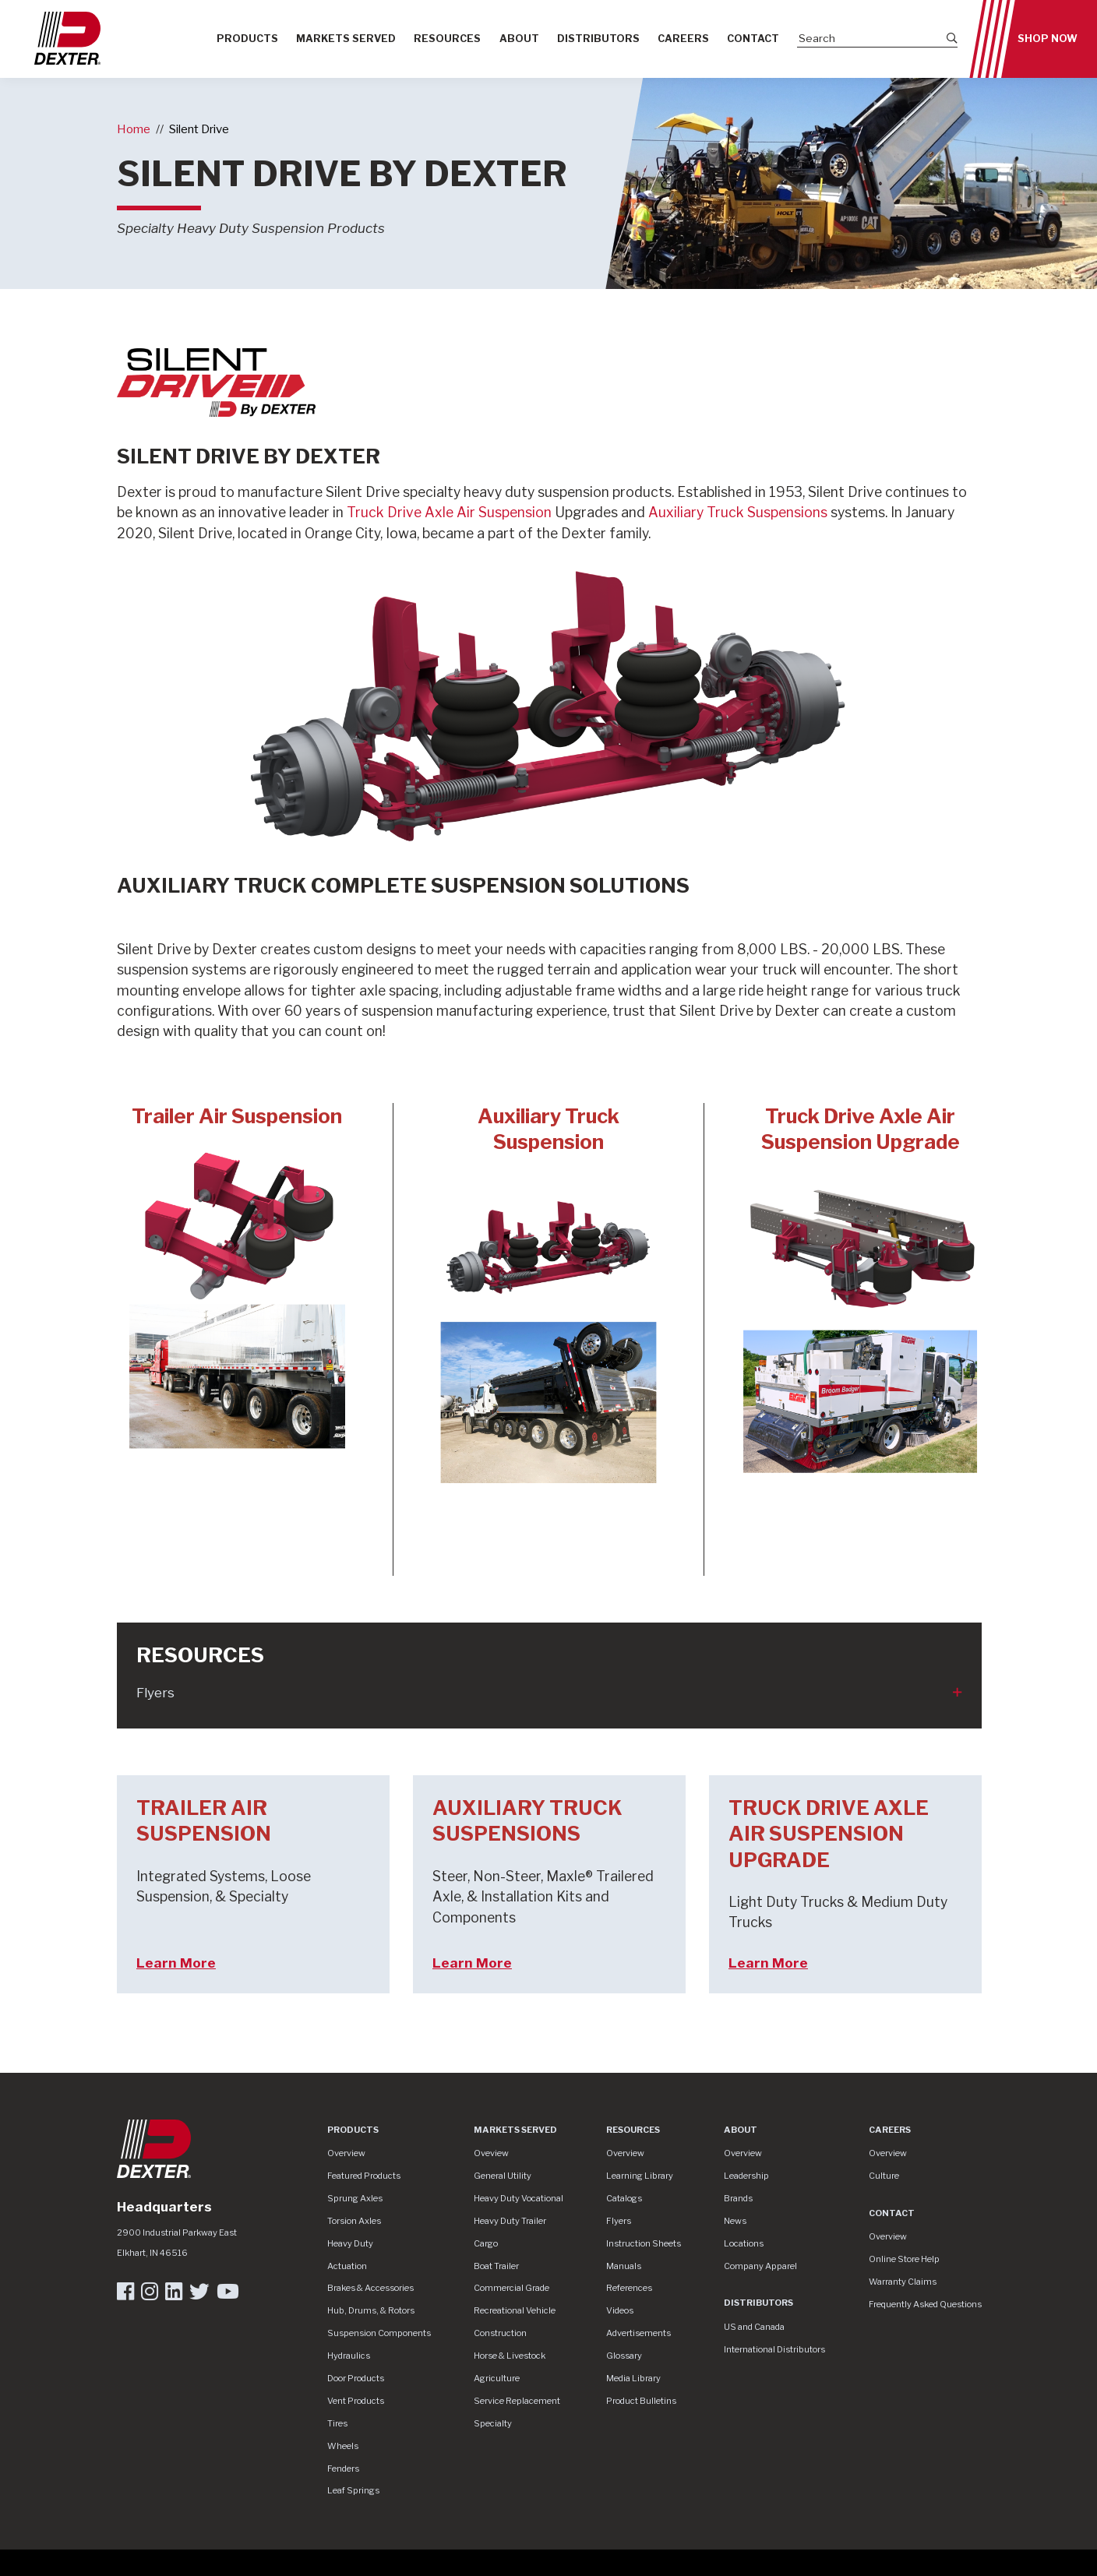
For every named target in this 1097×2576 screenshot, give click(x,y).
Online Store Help (904, 2259)
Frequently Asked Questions (925, 2304)
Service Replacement (517, 2400)
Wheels (342, 2445)
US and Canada (754, 2326)
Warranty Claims (903, 2281)
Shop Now (1048, 38)
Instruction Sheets (643, 2243)
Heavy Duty (350, 2243)
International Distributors (774, 2349)
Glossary (624, 2355)
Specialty (493, 2423)
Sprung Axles (355, 2198)
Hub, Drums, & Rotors (370, 2310)
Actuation (347, 2266)
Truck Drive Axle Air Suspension (451, 512)
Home (133, 129)
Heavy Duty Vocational (518, 2198)
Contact (753, 38)
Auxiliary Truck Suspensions (737, 512)
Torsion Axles (354, 2220)
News (735, 2220)
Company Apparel (760, 2266)
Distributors (598, 38)
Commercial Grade (511, 2287)
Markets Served (346, 38)
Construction (500, 2333)
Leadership (746, 2175)
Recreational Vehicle (515, 2310)
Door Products (355, 2378)
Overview (346, 2153)
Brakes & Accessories (370, 2287)
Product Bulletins (641, 2400)
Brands (738, 2198)
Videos (619, 2310)
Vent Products (355, 2400)
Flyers (155, 1692)
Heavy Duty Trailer (510, 2220)
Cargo (486, 2243)
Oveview (491, 2153)
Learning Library (639, 2175)
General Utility (502, 2175)
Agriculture (497, 2378)
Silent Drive (199, 129)
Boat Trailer (496, 2266)
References (629, 2287)
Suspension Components (379, 2333)
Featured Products (363, 2175)
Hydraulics (348, 2355)
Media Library (633, 2378)
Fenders (343, 2468)
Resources (447, 38)
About (519, 38)
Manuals (623, 2266)
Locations (744, 2243)
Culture (884, 2175)
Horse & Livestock (509, 2355)
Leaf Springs (353, 2490)
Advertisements (638, 2333)
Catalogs (624, 2198)
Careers (683, 38)
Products (247, 38)
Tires (337, 2423)
